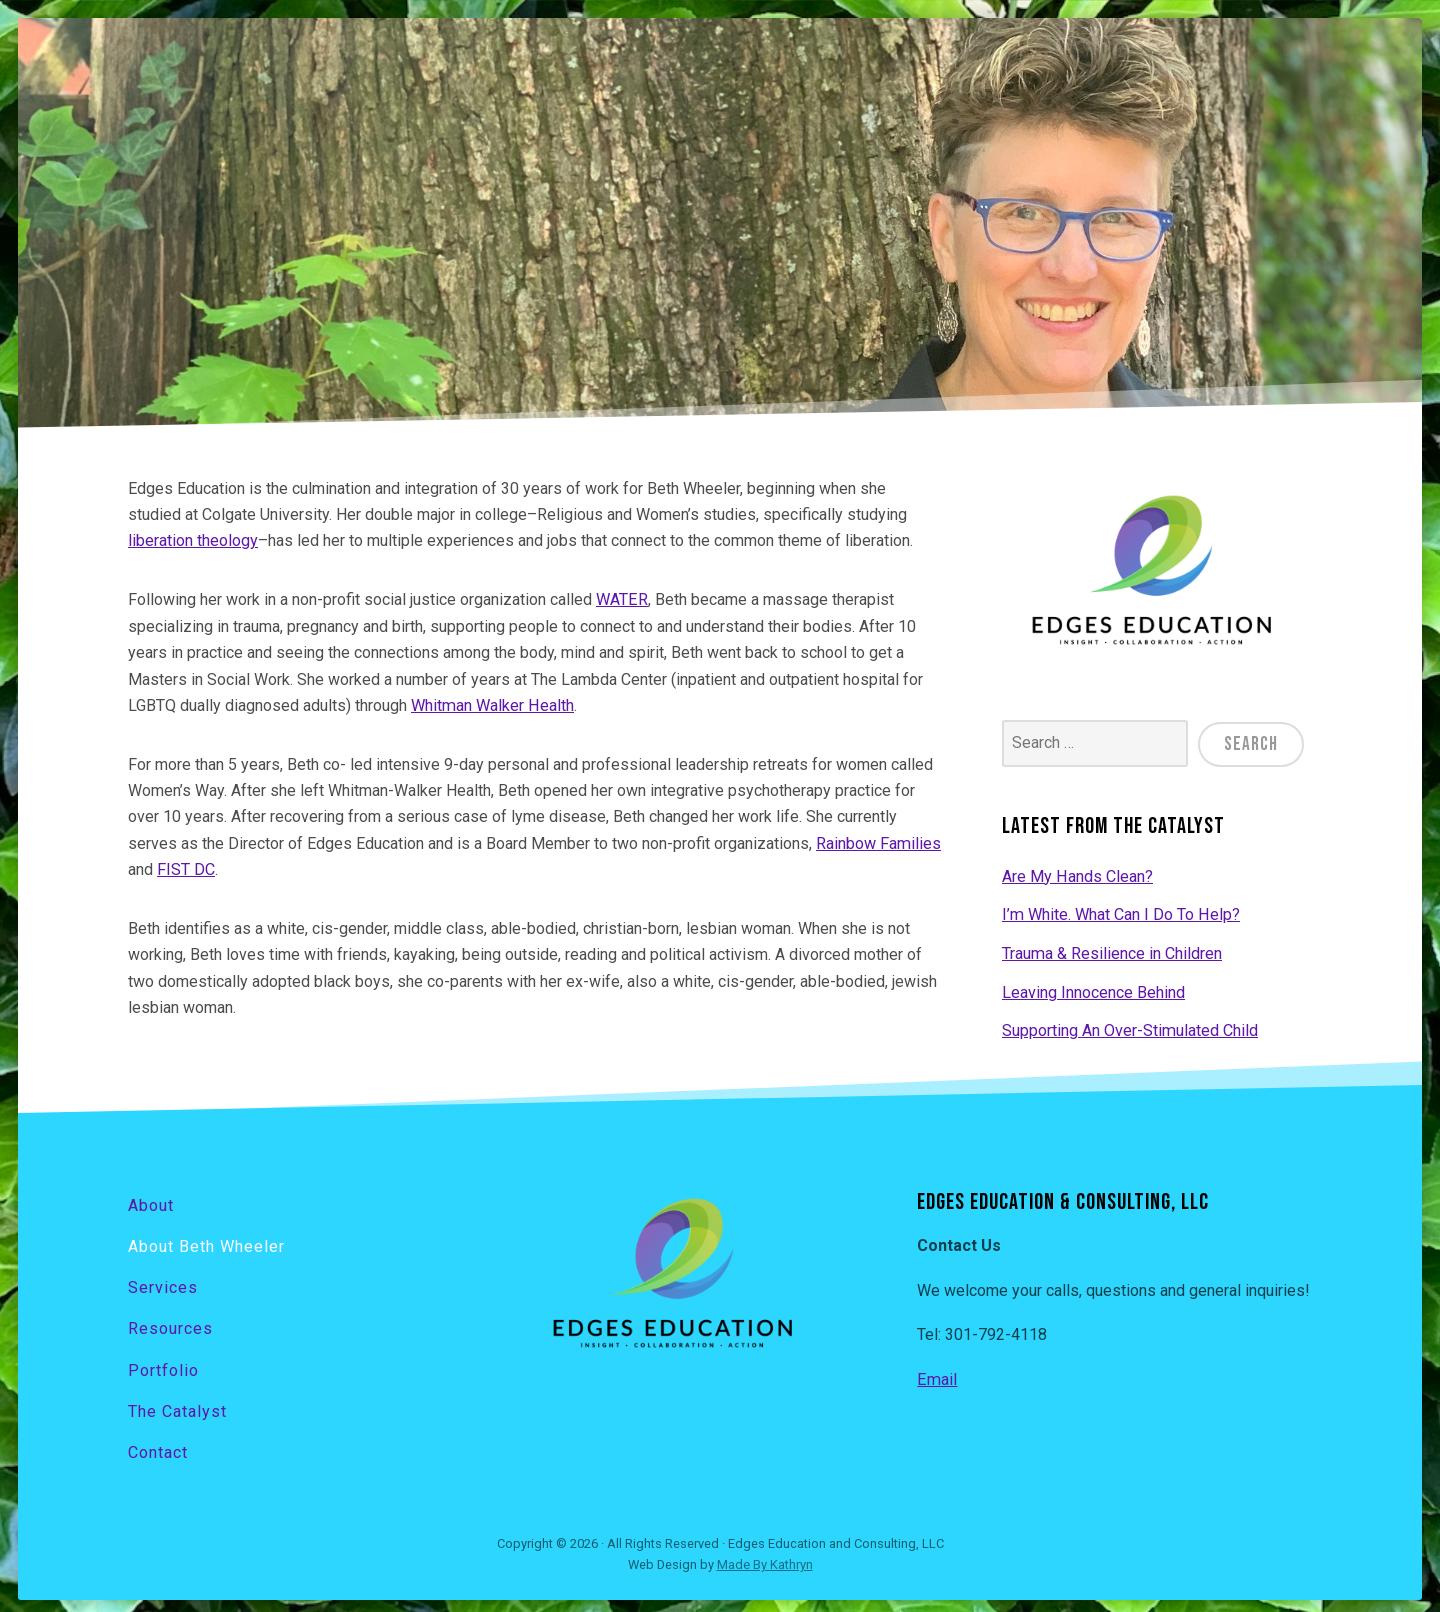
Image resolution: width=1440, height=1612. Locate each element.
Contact (158, 1446)
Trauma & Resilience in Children (1111, 951)
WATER (621, 599)
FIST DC (186, 868)
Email (936, 1376)
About (151, 1201)
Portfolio (163, 1364)
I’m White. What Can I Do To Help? (1120, 912)
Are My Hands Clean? (1077, 874)
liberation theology (193, 540)
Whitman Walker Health (491, 704)
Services (163, 1282)
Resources (170, 1323)
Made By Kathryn (765, 1558)
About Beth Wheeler (206, 1242)
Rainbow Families (878, 842)
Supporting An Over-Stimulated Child (1129, 1027)
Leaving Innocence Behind (1093, 989)
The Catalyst (177, 1405)
